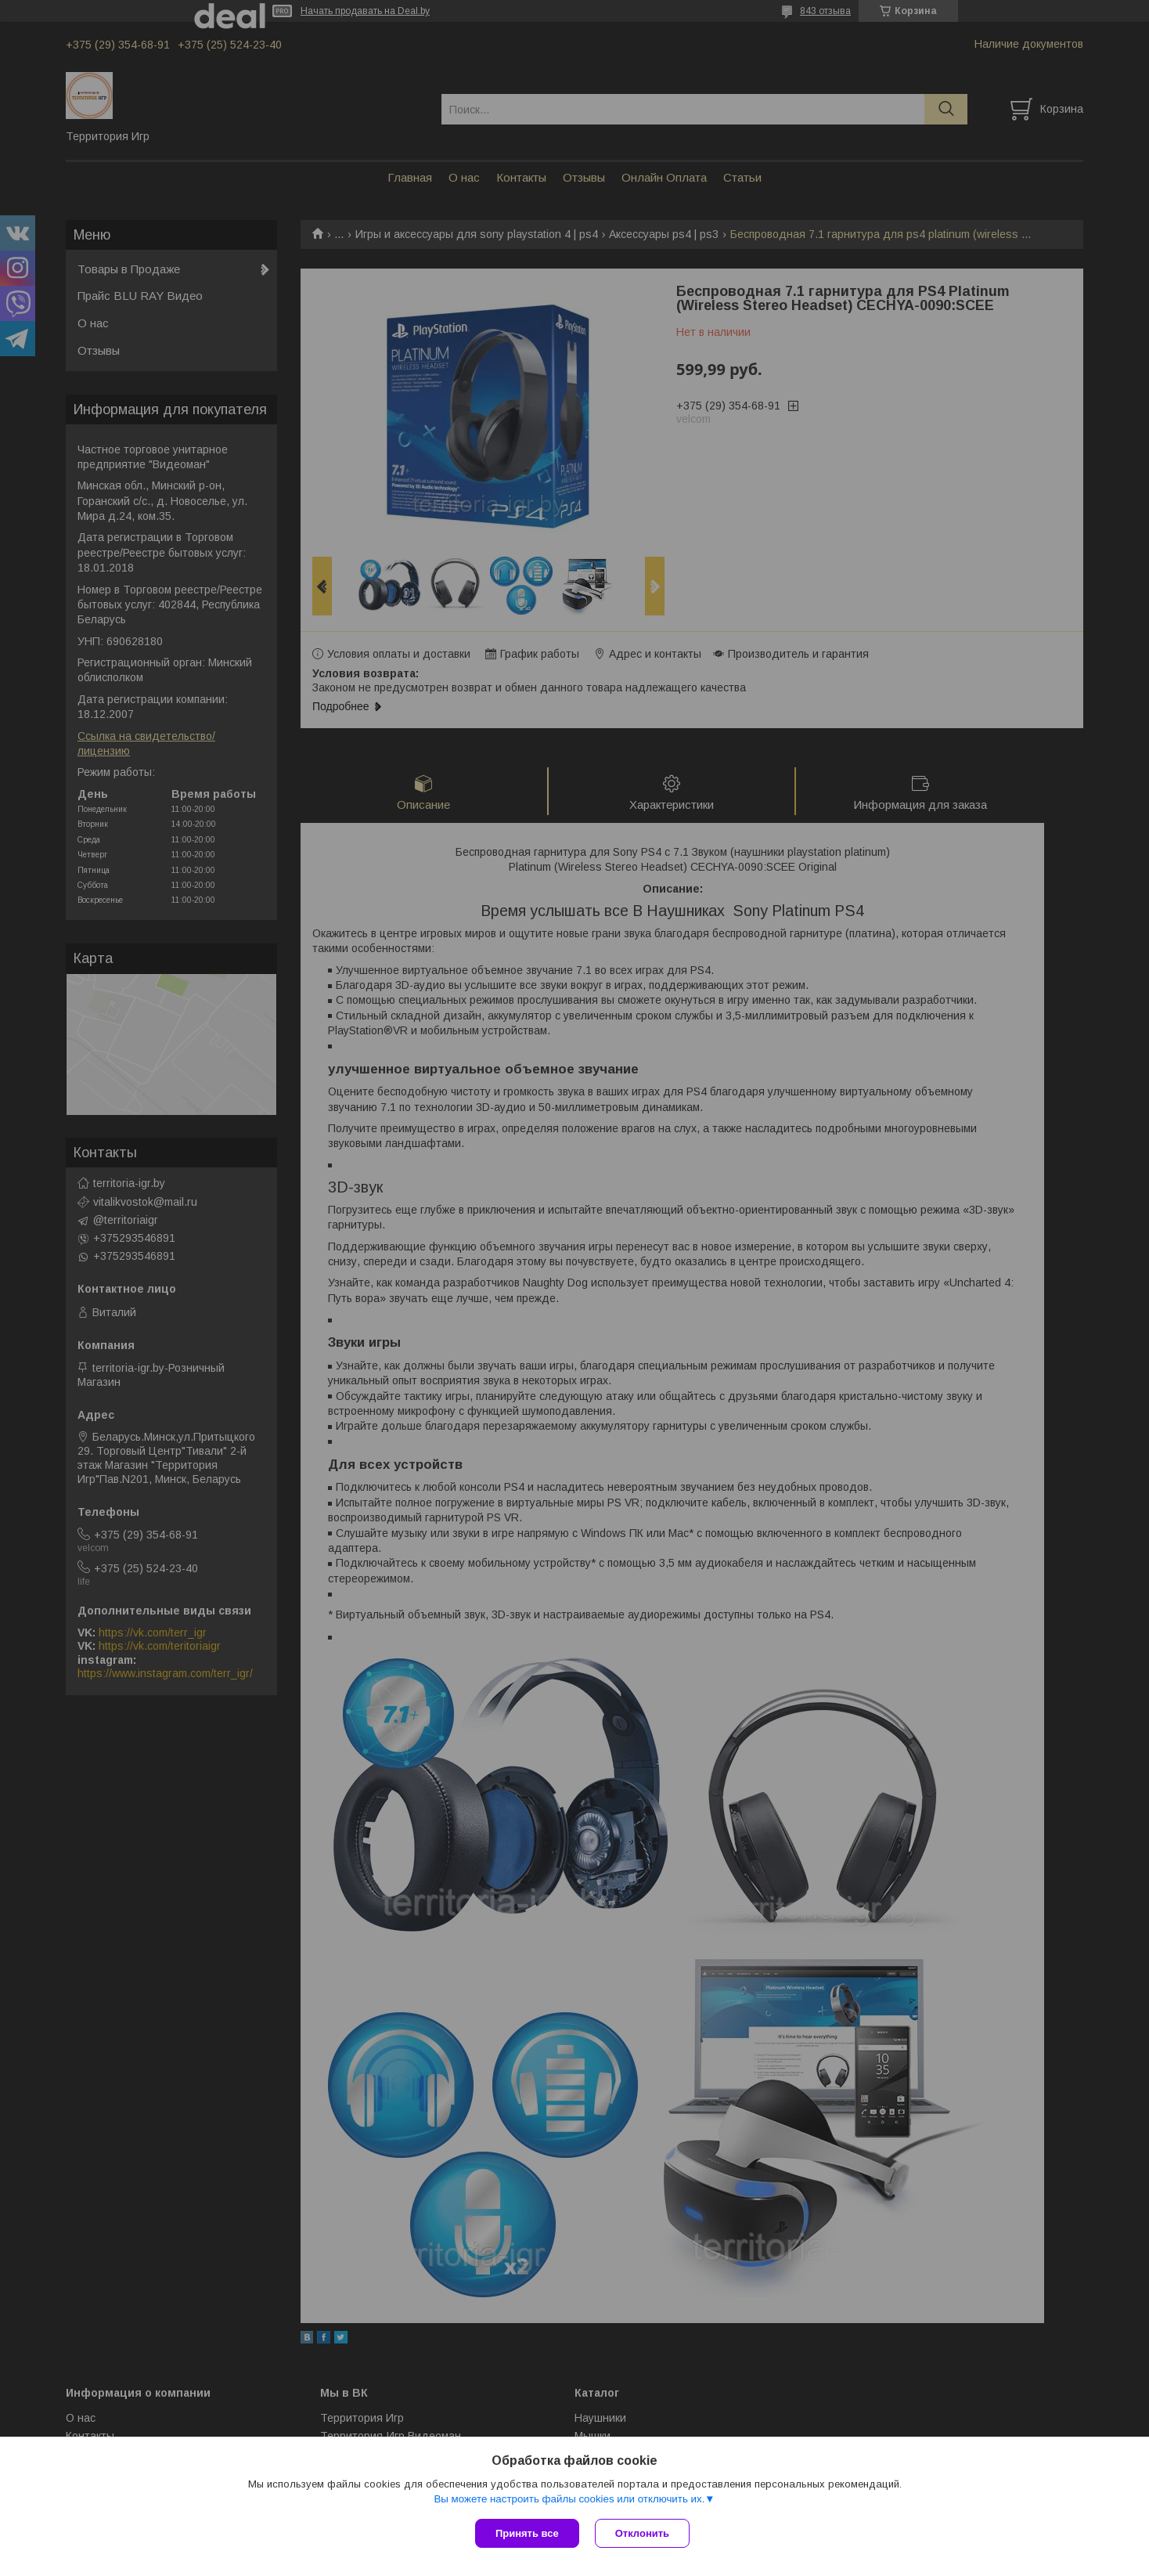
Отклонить (642, 2533)
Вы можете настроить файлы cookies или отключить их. (569, 2499)
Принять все (527, 2533)
